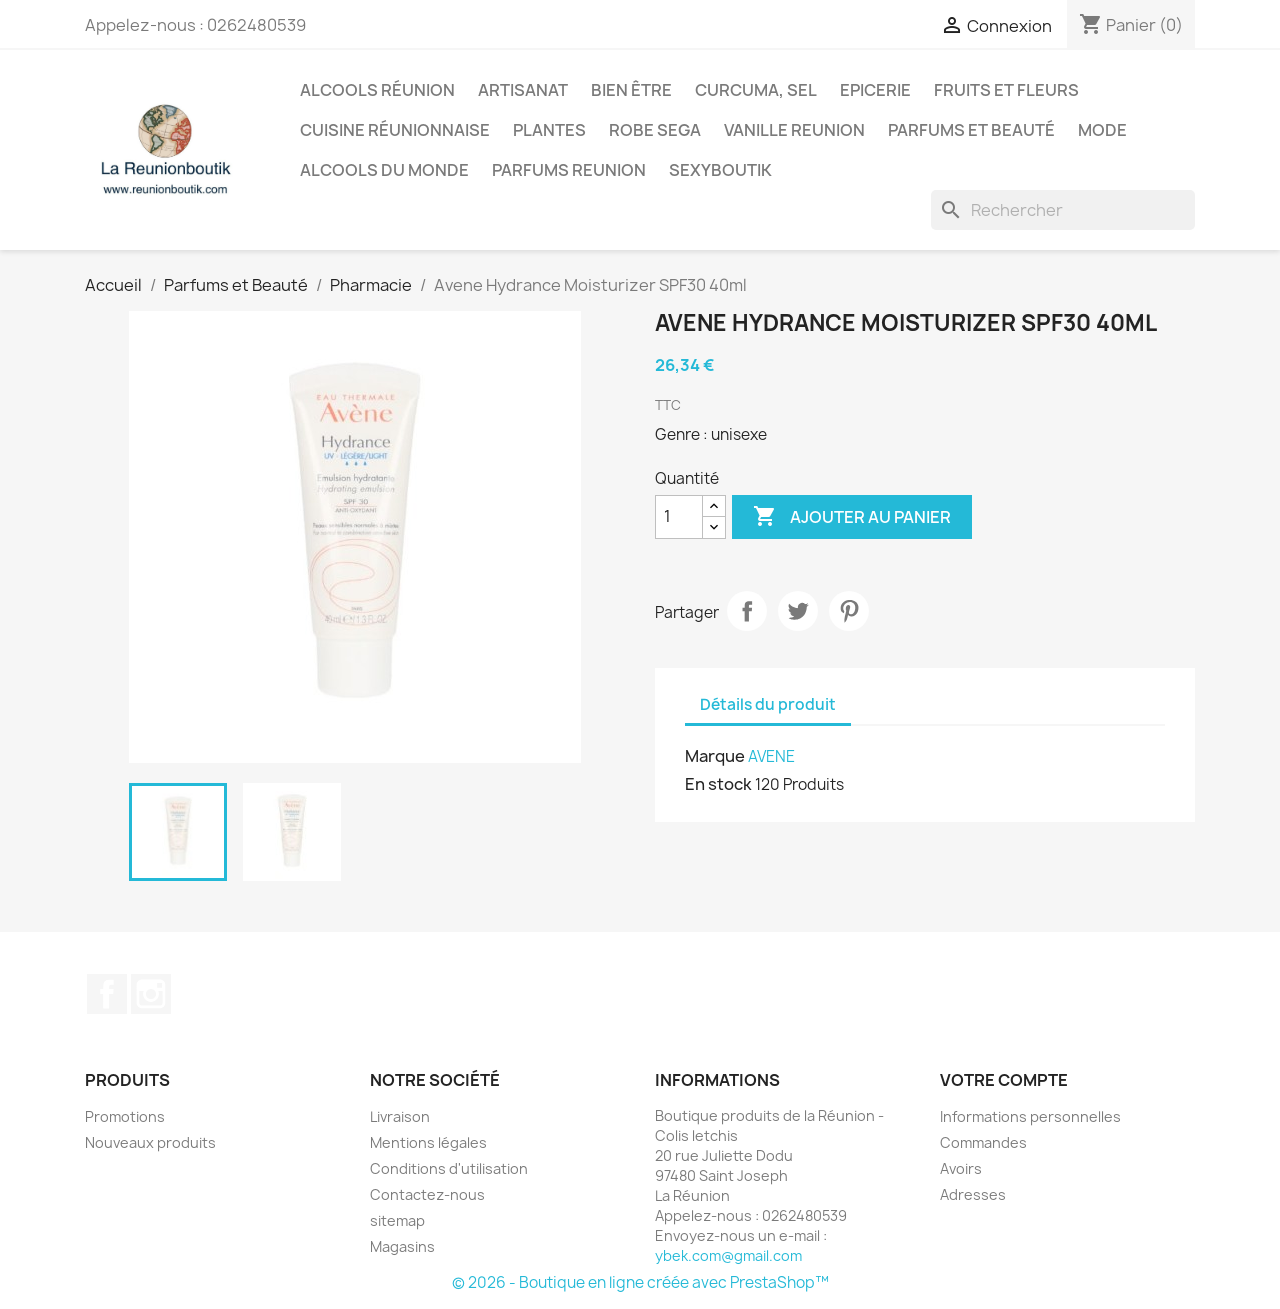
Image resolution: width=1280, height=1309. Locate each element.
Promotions (125, 1116)
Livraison (400, 1116)
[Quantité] (679, 517)
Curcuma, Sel (756, 90)
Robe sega (655, 130)
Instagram (151, 994)
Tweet (798, 611)
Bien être (631, 90)
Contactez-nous (427, 1194)
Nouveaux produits (150, 1142)
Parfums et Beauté (971, 130)
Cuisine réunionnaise (395, 130)
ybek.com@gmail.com (728, 1255)
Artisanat (523, 90)
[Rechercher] (1063, 210)
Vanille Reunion (794, 130)
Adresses (973, 1194)
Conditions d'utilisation (449, 1168)
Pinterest (849, 611)
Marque (715, 756)
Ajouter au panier (852, 517)
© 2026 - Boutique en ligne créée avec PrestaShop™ (640, 1282)
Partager (747, 611)
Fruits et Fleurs (1006, 90)
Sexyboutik (720, 170)
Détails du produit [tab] (768, 704)
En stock (718, 784)
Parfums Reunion (569, 170)
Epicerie (875, 90)
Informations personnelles (1030, 1116)
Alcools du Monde (384, 170)
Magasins (402, 1246)
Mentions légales (428, 1142)
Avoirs (961, 1168)
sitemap (397, 1220)
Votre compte (1004, 1080)
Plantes (549, 130)
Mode (1102, 130)
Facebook (107, 994)
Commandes (983, 1142)
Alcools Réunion (377, 90)
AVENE (771, 756)
